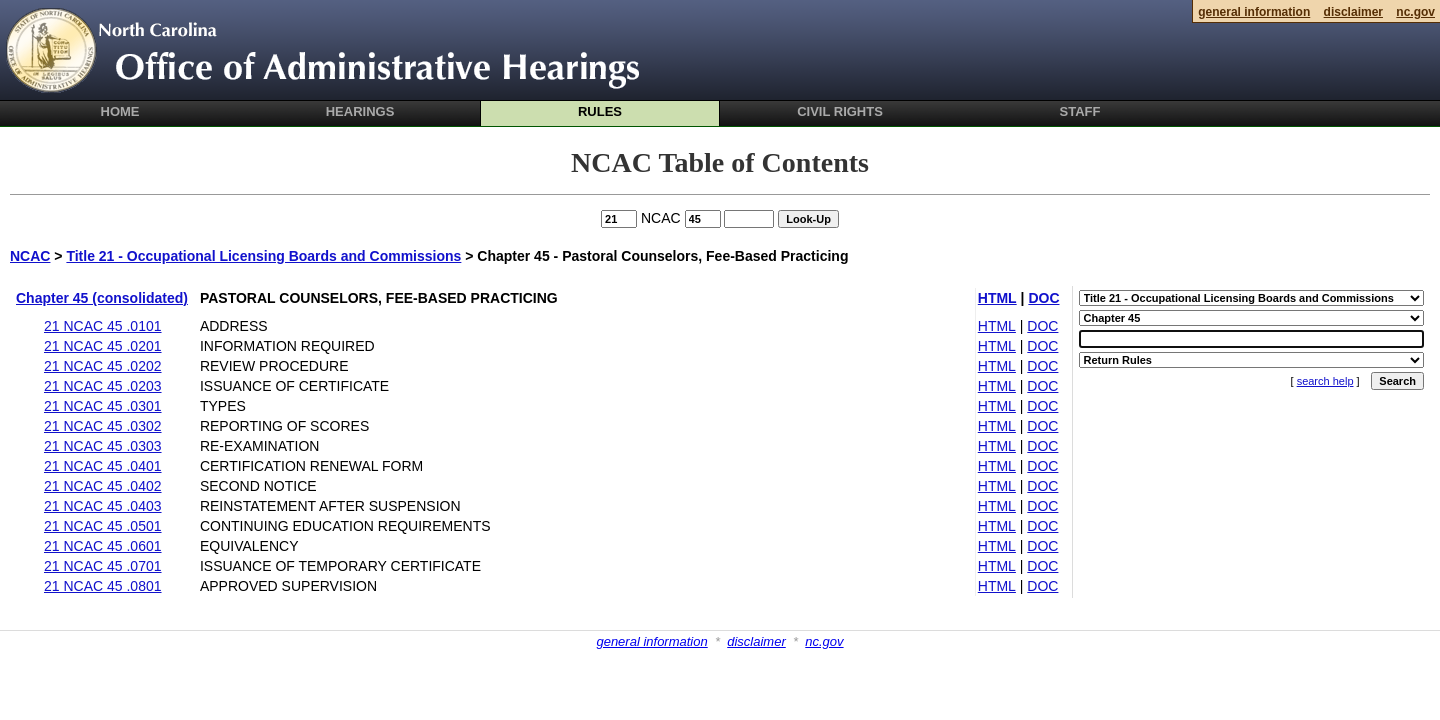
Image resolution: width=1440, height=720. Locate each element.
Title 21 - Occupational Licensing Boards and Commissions (263, 256)
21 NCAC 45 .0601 (103, 546)
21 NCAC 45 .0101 (103, 326)
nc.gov (824, 641)
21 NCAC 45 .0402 (103, 486)
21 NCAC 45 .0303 (103, 446)
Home (120, 111)
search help (1325, 381)
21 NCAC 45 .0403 (103, 506)
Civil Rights (840, 111)
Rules (600, 111)
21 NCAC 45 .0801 (103, 586)
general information (651, 641)
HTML (997, 298)
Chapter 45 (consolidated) (102, 298)
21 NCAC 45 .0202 (103, 366)
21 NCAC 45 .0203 (103, 386)
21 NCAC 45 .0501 (103, 526)
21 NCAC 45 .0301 (103, 406)
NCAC (30, 256)
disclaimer (756, 641)
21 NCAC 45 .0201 (103, 346)
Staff (1080, 111)
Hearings (360, 111)
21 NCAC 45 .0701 (103, 566)
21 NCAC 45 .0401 (103, 466)
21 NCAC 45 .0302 (103, 426)
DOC (1043, 298)
